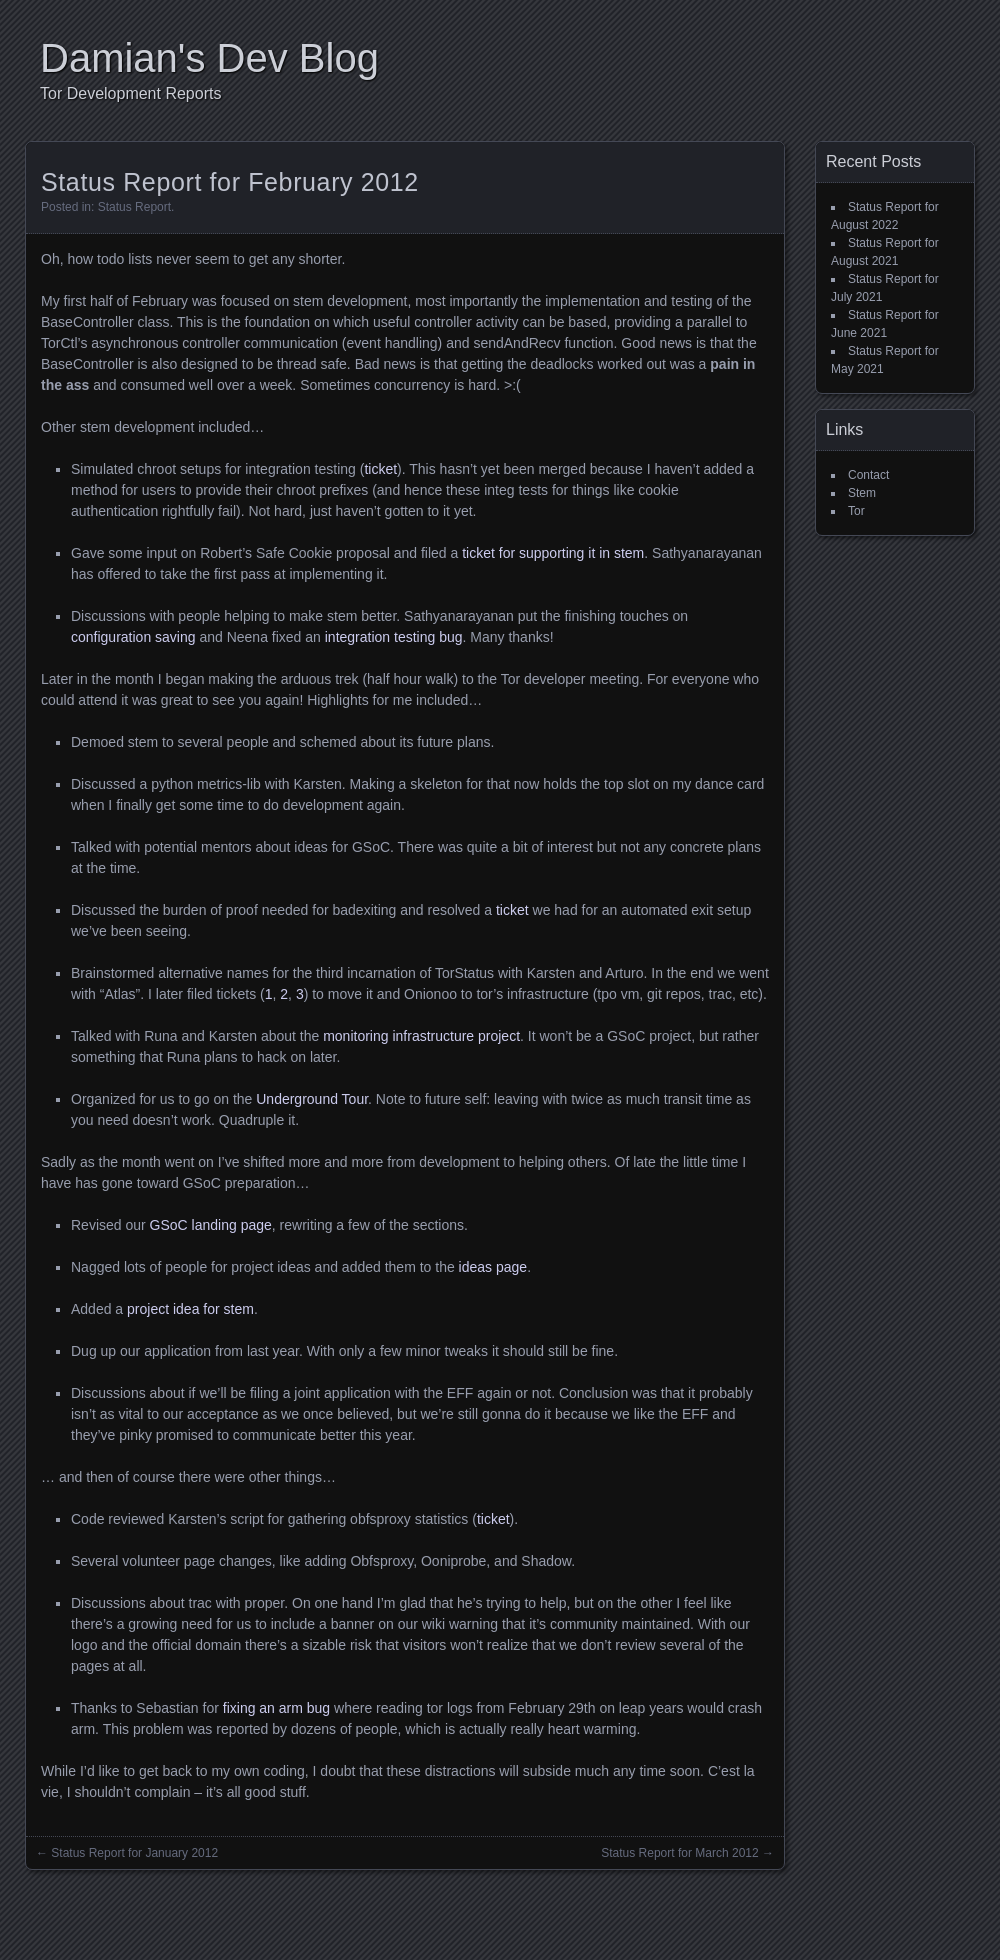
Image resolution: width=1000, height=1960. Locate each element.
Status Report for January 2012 (134, 1853)
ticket (380, 469)
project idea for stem (190, 1309)
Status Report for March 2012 (679, 1853)
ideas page (493, 1267)
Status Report (134, 207)
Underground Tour (312, 1099)
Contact (868, 475)
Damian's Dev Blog (209, 58)
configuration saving (133, 637)
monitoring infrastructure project (421, 1036)
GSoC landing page (211, 1225)
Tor (856, 511)
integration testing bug (394, 637)
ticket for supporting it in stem (553, 553)
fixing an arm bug (276, 1708)
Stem (862, 493)
